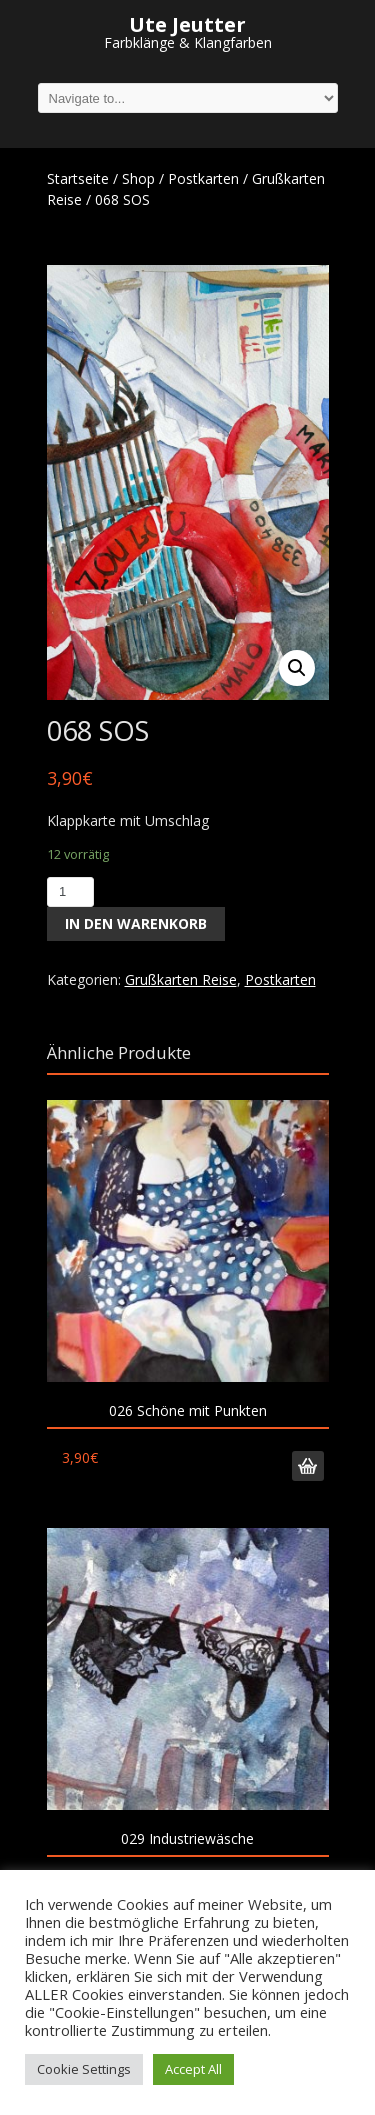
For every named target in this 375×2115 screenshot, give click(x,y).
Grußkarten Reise (181, 979)
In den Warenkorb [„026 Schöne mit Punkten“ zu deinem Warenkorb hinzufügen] (308, 1466)
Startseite (78, 178)
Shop (138, 178)
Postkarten (203, 178)
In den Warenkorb (136, 923)
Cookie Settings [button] (84, 2069)
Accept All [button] (193, 2069)
